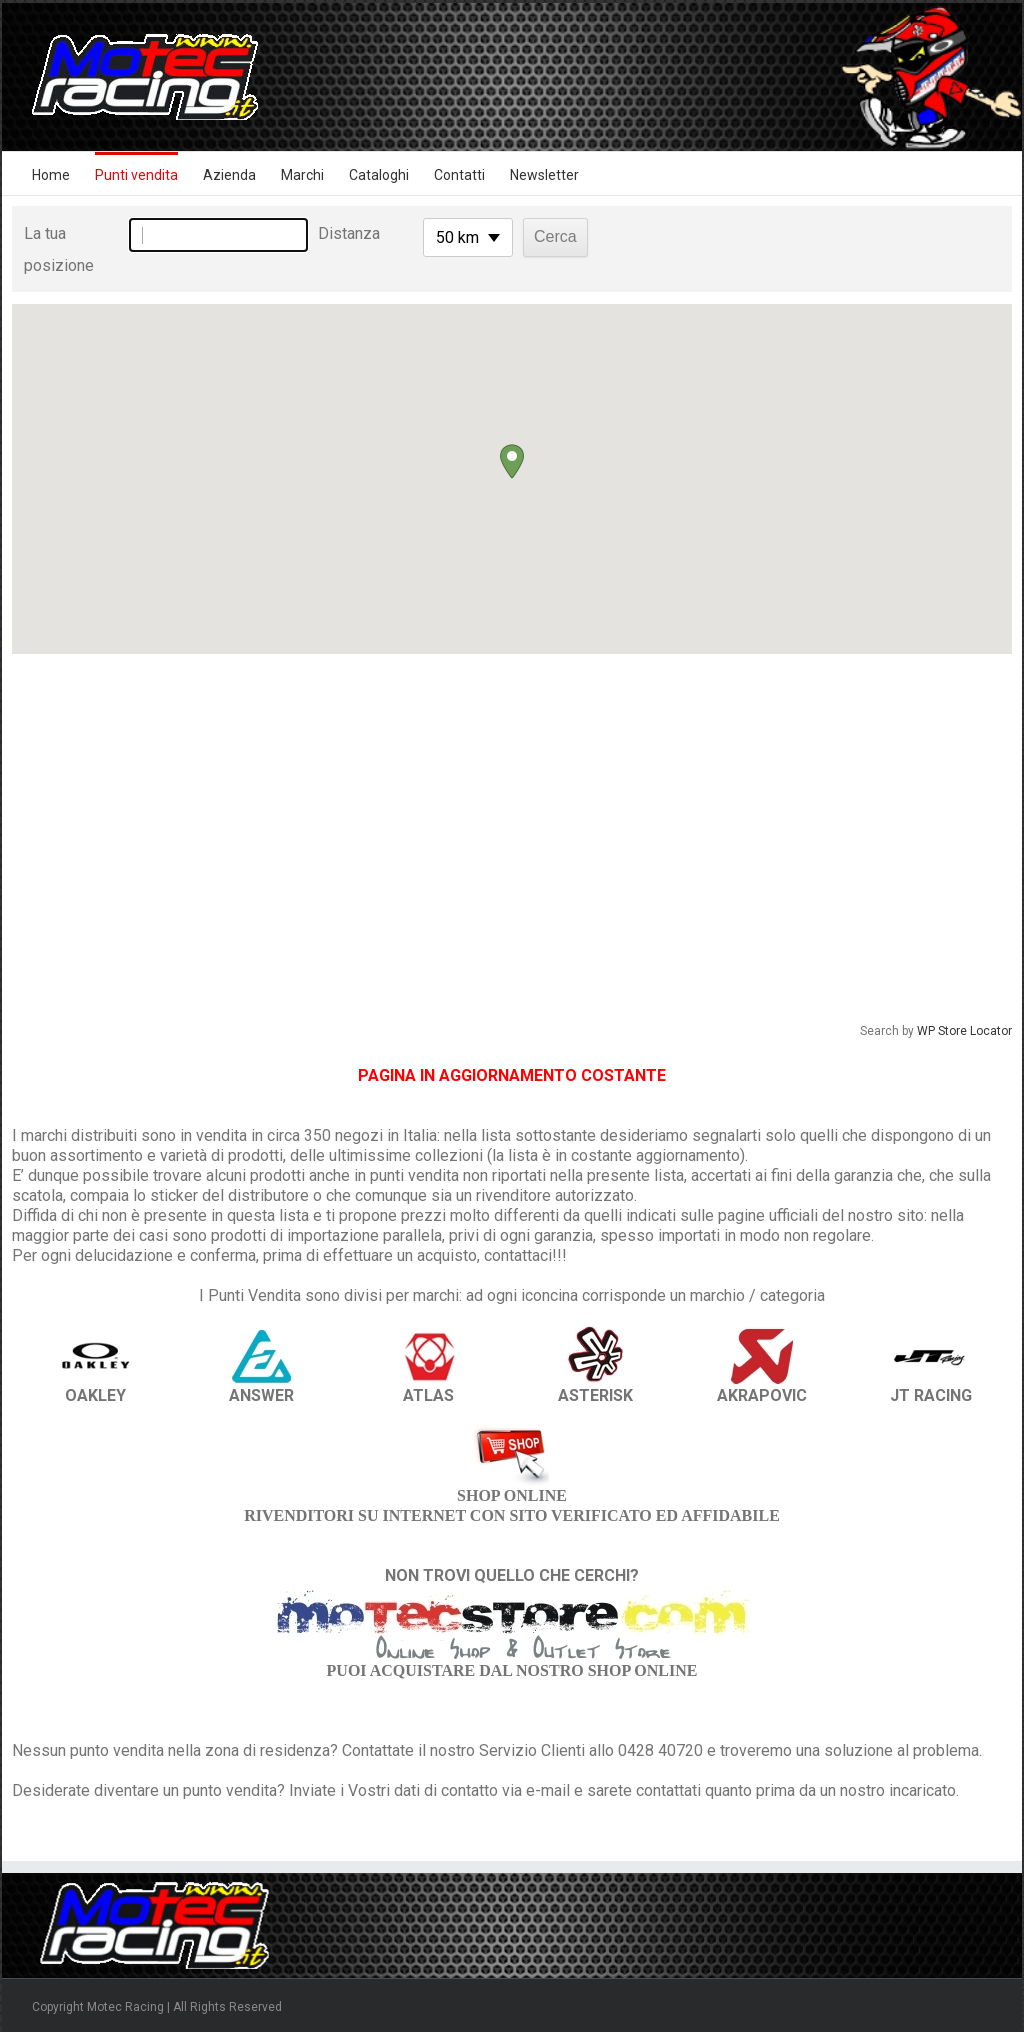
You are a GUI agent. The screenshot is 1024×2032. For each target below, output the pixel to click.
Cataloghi (379, 175)
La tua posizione (59, 249)
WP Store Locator (964, 1031)
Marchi (302, 175)
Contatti (459, 175)
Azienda (229, 175)
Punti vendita (136, 175)
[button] (512, 461)
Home (51, 175)
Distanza (349, 233)
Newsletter (544, 175)
